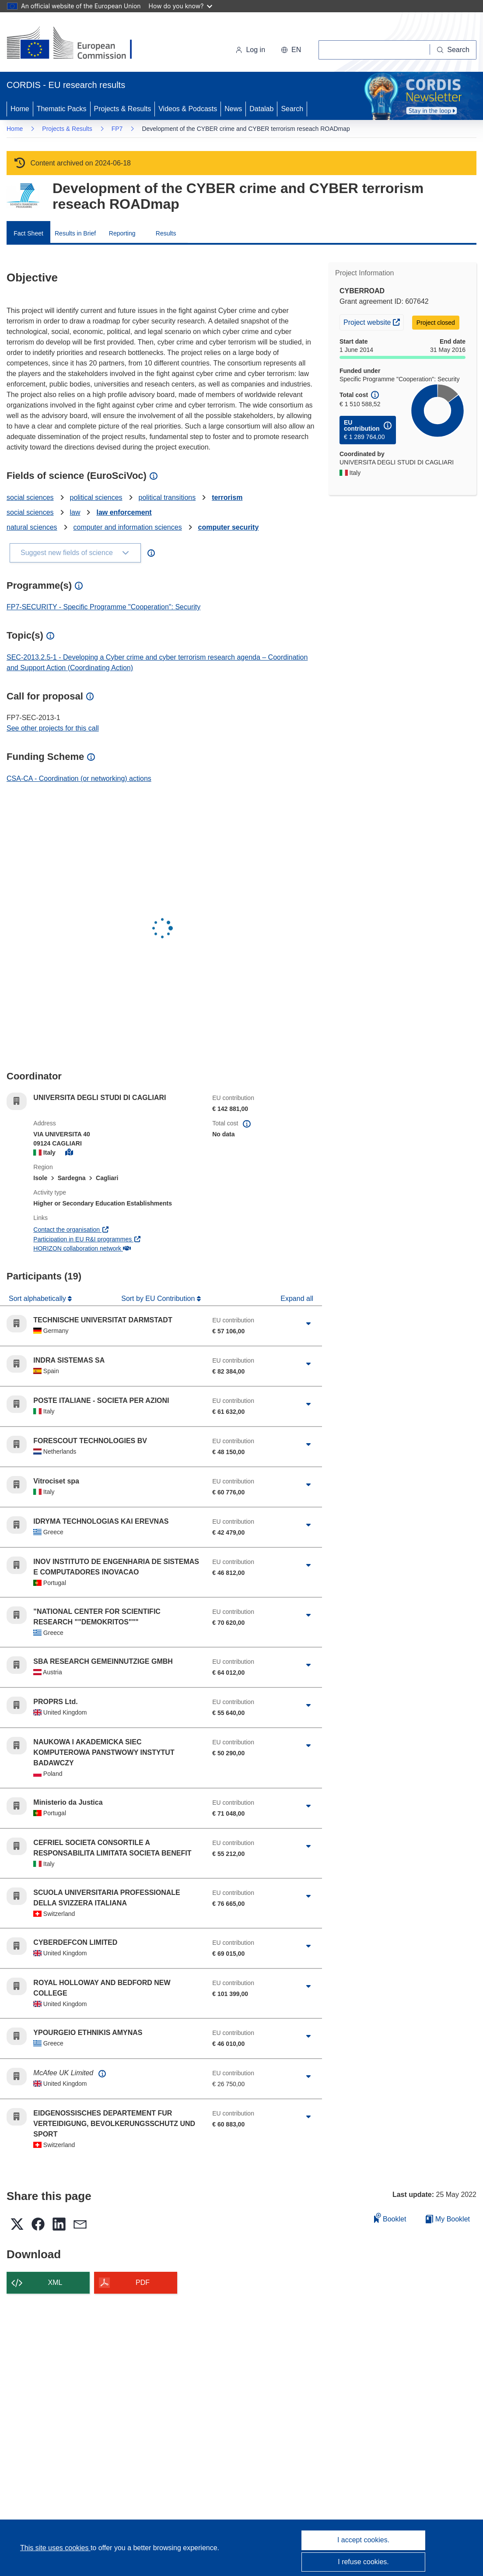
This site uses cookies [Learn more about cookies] (55, 2547)
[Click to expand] (308, 1323)
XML (55, 2282)
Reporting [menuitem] (122, 233)
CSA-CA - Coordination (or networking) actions (79, 778)
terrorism (227, 497)
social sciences (30, 497)
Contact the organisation (71, 1229)
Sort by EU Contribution (159, 1298)
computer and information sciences (128, 527)
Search (292, 108)
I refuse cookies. (363, 2561)
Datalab (261, 108)
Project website (373, 321)
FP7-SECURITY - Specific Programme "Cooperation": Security (103, 607)
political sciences (96, 497)
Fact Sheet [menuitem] (28, 233)
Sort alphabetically (38, 1298)
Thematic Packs (62, 108)
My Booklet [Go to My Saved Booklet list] (448, 2219)
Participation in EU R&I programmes (87, 1239)
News (233, 108)
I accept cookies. (363, 2540)
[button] (291, 50)
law (75, 512)
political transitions (167, 497)
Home (19, 108)
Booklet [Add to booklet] (390, 2218)
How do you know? (181, 6)
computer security (228, 527)
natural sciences (32, 527)
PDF (143, 2282)
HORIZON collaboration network (81, 1248)
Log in (250, 49)
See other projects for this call (53, 728)
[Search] (453, 50)
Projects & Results (122, 108)
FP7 (117, 128)
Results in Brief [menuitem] (75, 233)
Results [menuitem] (166, 233)
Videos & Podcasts (187, 108)
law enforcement (123, 512)
